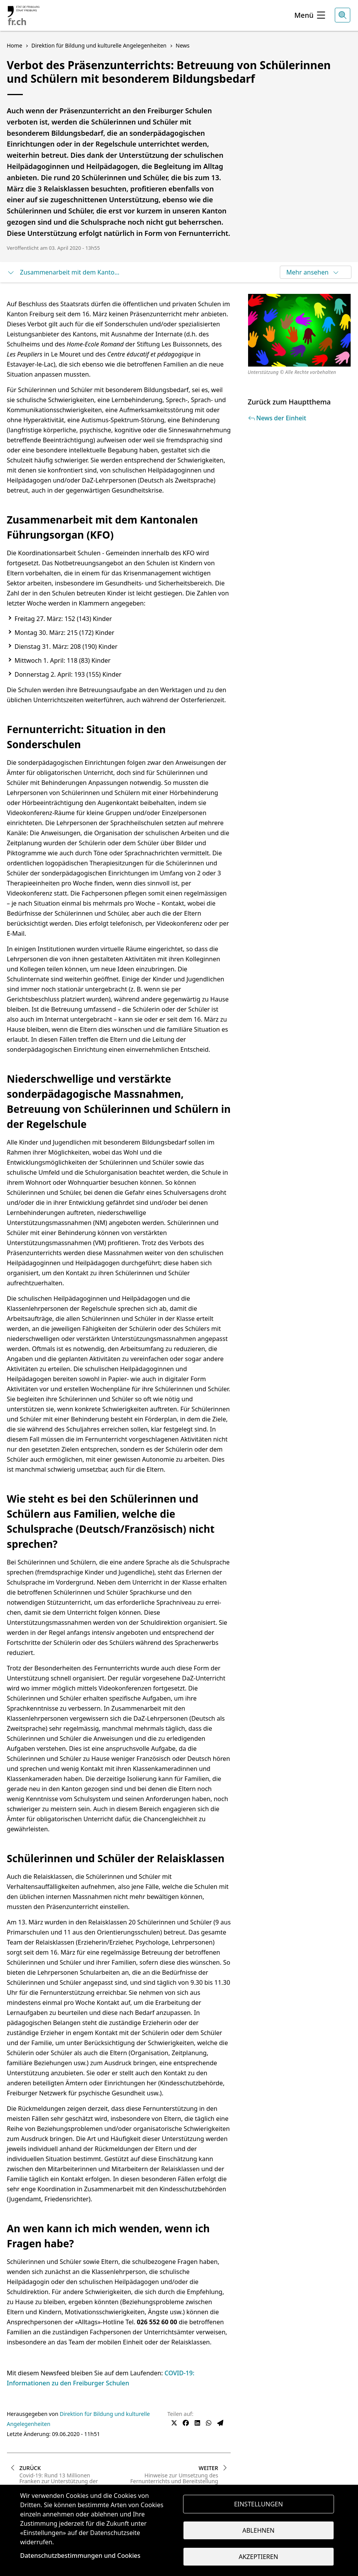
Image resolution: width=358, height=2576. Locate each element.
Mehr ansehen (312, 272)
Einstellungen (258, 2504)
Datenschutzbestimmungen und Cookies (80, 2555)
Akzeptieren (258, 2556)
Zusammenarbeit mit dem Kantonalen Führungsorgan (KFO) (65, 272)
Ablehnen (258, 2530)
